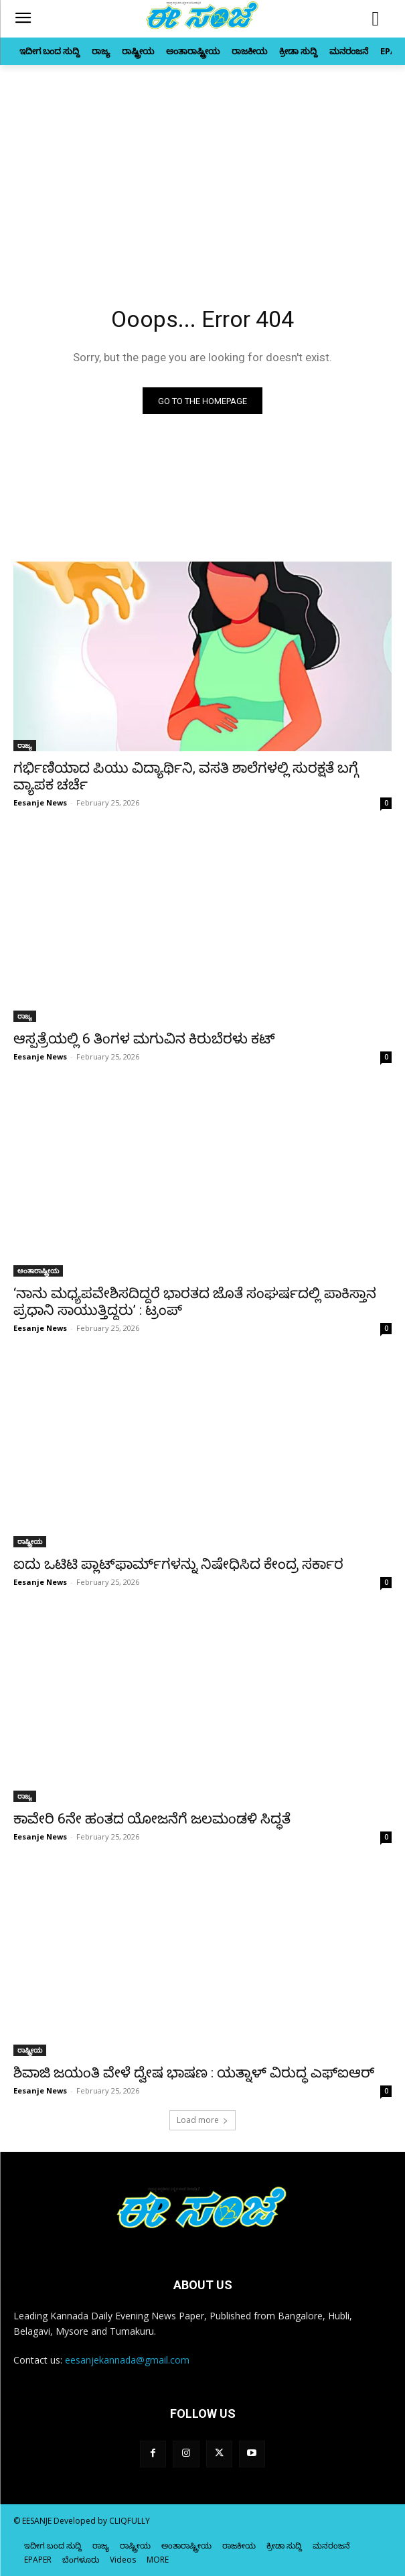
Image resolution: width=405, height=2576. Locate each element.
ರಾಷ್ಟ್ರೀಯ (29, 1541)
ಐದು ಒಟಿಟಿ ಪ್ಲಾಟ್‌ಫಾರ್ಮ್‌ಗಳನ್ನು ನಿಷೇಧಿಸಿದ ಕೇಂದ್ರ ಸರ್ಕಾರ (178, 1564)
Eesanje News (40, 802)
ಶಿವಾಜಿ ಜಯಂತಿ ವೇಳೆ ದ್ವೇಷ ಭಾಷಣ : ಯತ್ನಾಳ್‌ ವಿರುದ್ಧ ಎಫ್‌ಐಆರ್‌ (193, 2073)
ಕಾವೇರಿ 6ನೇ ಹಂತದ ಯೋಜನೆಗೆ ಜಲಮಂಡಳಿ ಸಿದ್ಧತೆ (152, 1819)
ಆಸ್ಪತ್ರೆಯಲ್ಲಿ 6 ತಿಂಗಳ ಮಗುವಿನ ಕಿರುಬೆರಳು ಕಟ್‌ (144, 1039)
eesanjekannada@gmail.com (127, 2360)
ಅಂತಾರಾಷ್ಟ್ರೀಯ (38, 1270)
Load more (202, 2120)
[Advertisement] (202, 165)
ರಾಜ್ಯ (24, 745)
